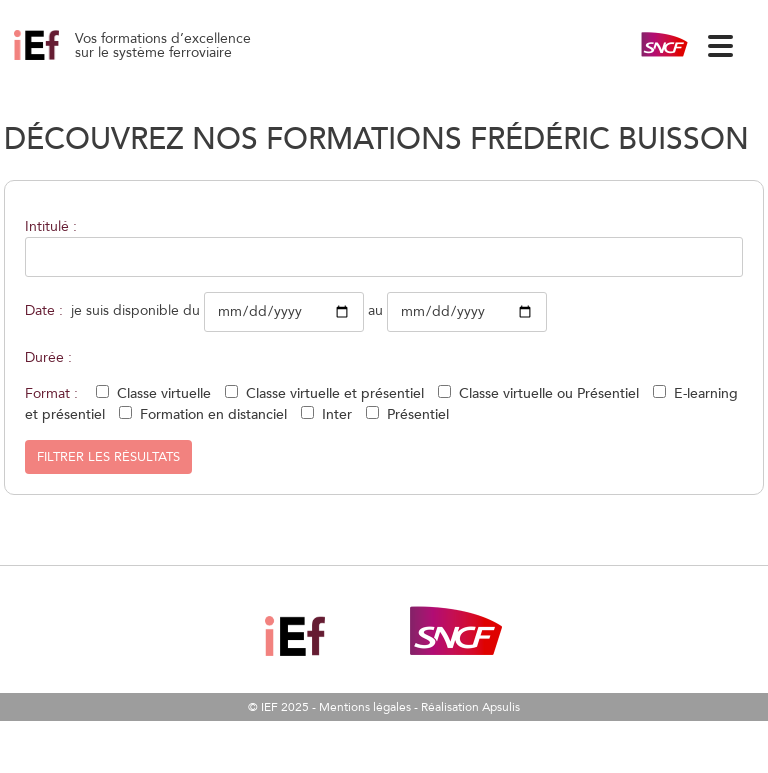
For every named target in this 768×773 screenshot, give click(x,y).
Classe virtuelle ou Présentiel (549, 393)
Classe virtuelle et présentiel (335, 393)
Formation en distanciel (213, 414)
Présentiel (418, 414)
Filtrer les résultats (108, 457)
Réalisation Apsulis (470, 707)
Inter (337, 414)
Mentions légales (365, 707)
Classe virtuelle (164, 393)
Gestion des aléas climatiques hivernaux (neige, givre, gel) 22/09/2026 (59, 60)
